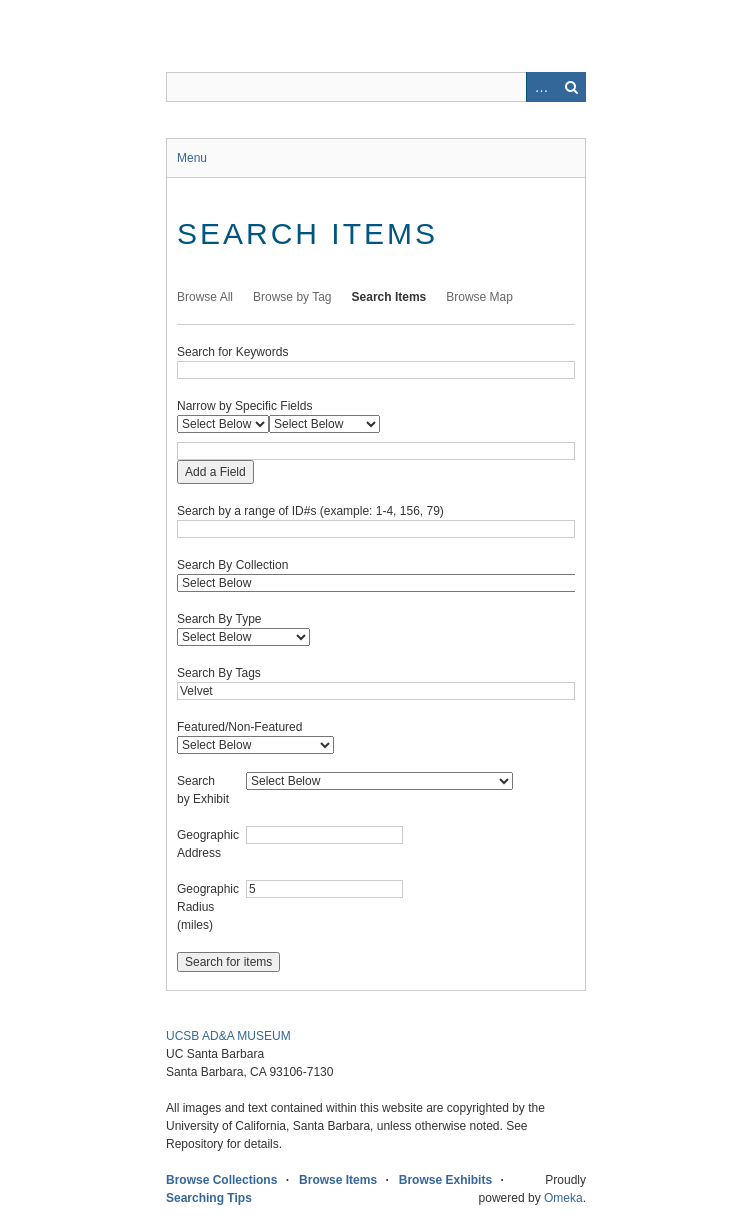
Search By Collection (232, 565)
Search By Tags (219, 673)
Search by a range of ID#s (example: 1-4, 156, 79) (310, 511)
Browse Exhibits (445, 1180)
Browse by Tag (292, 297)
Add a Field (215, 472)
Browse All (205, 297)
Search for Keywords (232, 352)
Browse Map (479, 297)
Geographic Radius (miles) (208, 907)
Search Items (389, 297)
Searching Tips (209, 1198)
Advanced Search (541, 87)
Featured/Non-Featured (239, 727)
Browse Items (338, 1180)
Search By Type (219, 619)
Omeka (563, 1198)
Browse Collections (221, 1180)
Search (571, 87)
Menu (192, 158)
